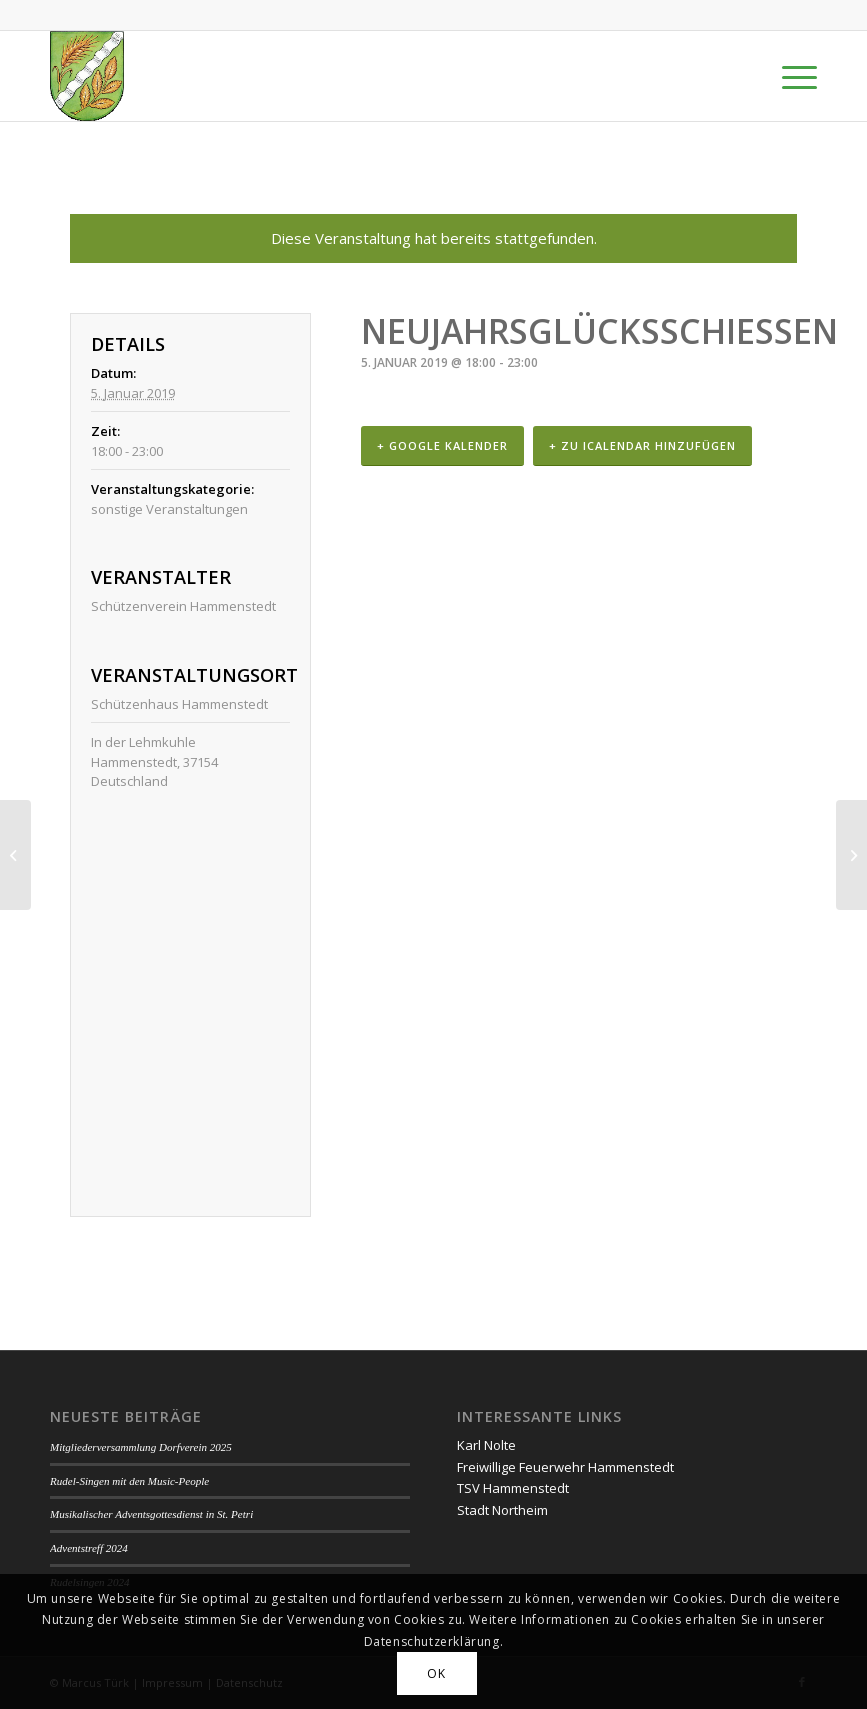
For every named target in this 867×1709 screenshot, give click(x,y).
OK (436, 1673)
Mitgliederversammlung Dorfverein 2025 (141, 1447)
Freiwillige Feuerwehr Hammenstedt (565, 1467)
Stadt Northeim (502, 1510)
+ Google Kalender (442, 445)
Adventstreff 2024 (89, 1548)
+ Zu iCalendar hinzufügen (642, 445)
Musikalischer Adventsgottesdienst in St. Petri (151, 1514)
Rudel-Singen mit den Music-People (129, 1481)
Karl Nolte (486, 1445)
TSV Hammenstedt (513, 1488)
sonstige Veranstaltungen (169, 509)
